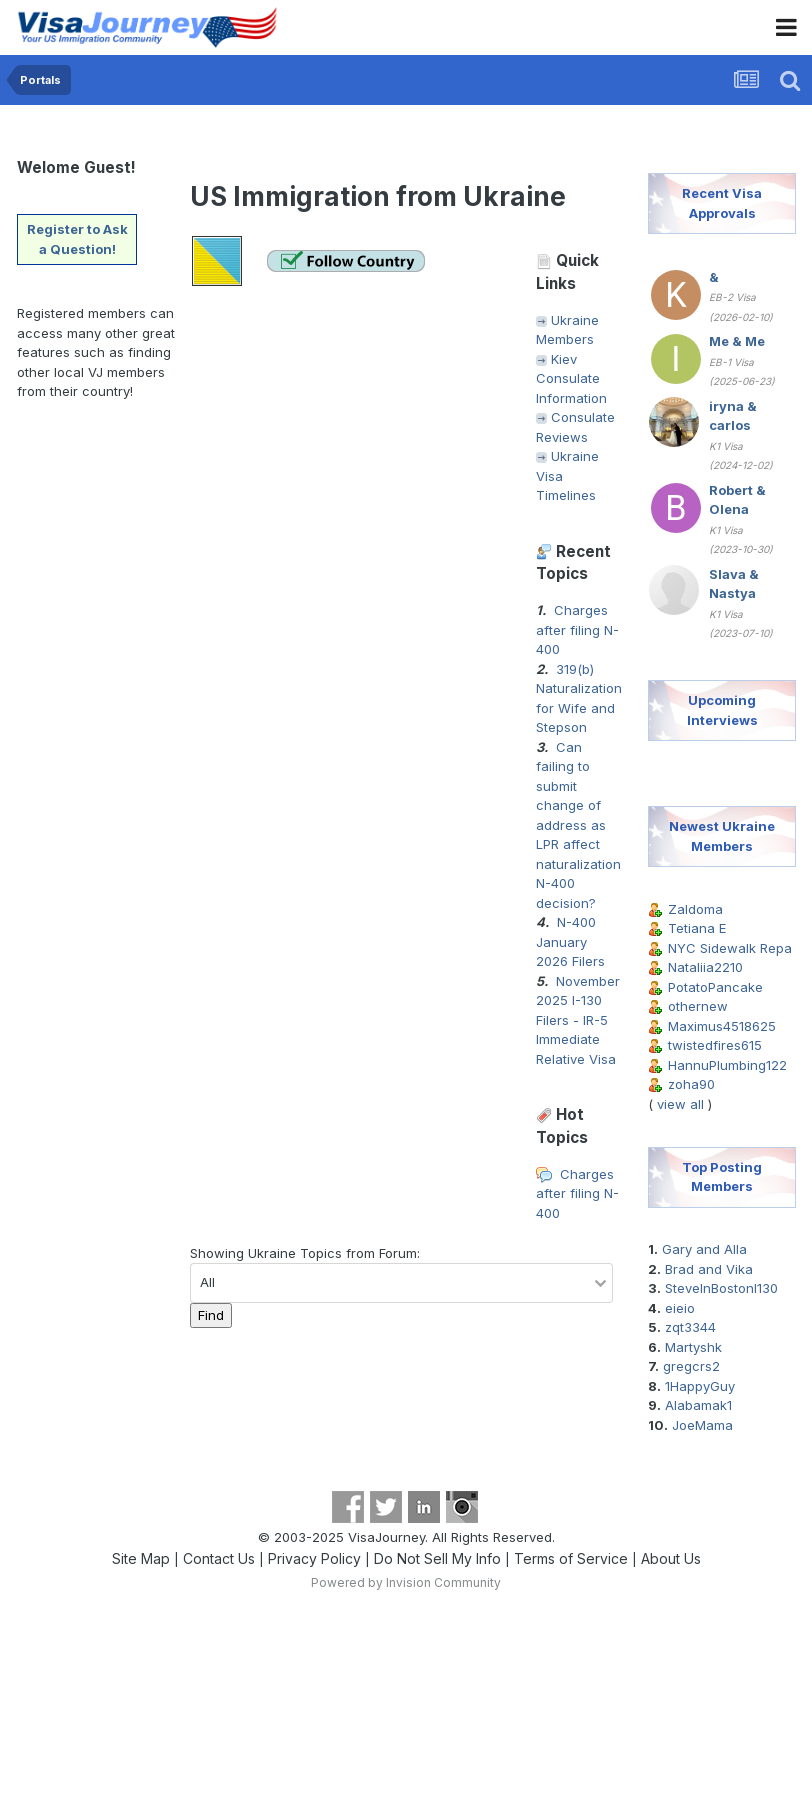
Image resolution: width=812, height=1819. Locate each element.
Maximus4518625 (722, 1026)
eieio (680, 1308)
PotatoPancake (715, 987)
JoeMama (702, 1425)
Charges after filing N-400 (577, 629)
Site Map (141, 1558)
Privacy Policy (314, 1558)
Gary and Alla (704, 1249)
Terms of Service (571, 1558)
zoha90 (691, 1084)
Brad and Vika (709, 1269)
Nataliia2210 (705, 967)
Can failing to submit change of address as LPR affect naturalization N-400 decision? (578, 825)
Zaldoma (695, 909)
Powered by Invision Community (406, 1582)
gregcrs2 (691, 1366)
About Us (671, 1558)
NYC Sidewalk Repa (730, 948)
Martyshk (693, 1347)
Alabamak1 (698, 1405)
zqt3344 (690, 1327)
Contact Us (219, 1558)
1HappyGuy (700, 1386)
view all (680, 1104)
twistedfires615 (715, 1045)
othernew (698, 1006)
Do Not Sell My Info (437, 1558)
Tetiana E (697, 928)
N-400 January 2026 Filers (570, 941)
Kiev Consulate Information (571, 378)
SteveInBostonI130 (721, 1288)
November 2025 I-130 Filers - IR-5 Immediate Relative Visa (578, 1020)
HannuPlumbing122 (727, 1065)
